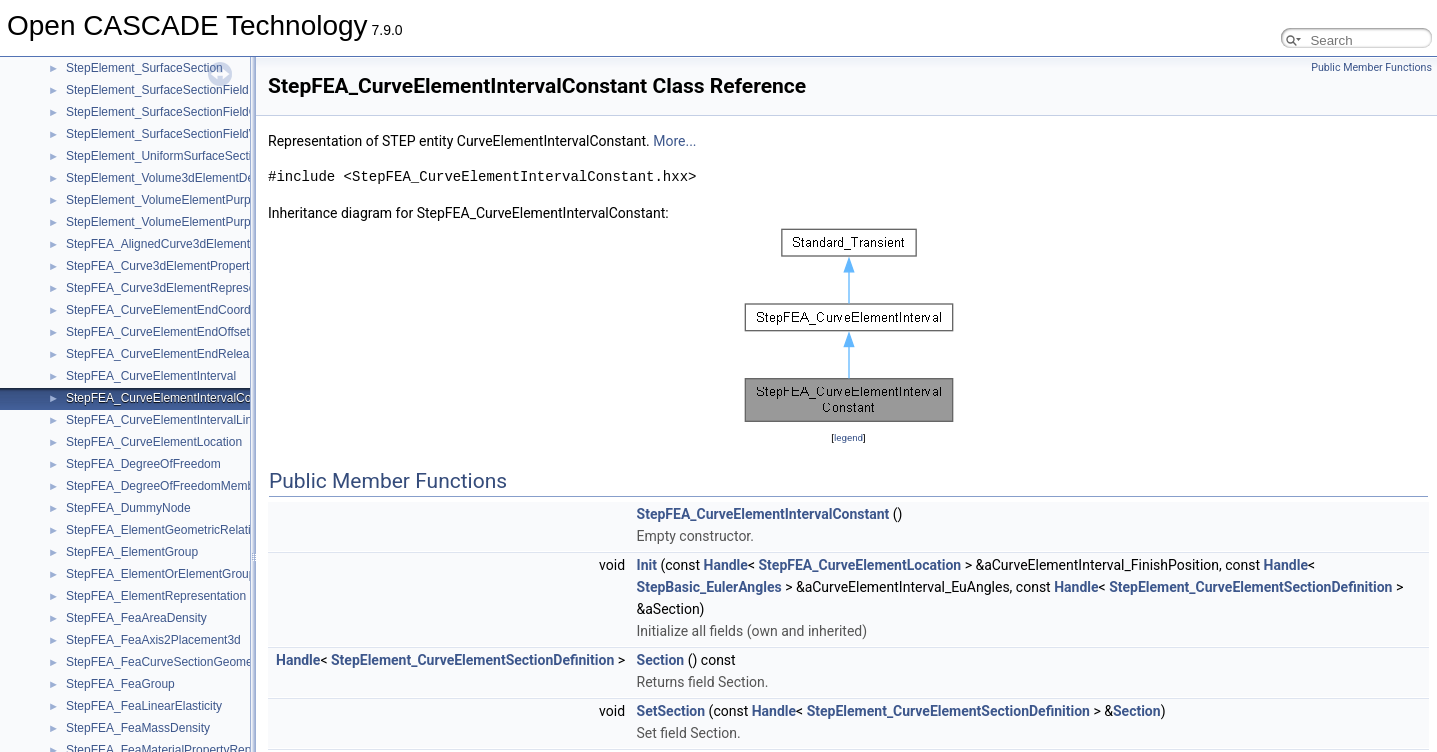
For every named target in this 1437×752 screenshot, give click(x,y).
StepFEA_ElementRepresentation (156, 596)
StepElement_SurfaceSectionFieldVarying (177, 134)
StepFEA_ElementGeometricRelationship (176, 530)
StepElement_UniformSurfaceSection (165, 156)
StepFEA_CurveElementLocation (154, 442)
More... (674, 141)
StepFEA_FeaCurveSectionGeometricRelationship (200, 662)
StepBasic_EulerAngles (709, 587)
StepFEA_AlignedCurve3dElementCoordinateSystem (207, 244)
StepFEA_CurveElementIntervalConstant (175, 398)
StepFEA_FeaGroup (120, 684)
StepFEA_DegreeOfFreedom (143, 464)
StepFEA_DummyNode (128, 508)
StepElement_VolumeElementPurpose (168, 200)
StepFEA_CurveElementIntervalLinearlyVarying (192, 420)
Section (661, 660)
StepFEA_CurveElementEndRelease (164, 354)
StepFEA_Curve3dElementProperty (160, 266)
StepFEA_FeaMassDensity (138, 728)
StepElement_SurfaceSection (144, 68)
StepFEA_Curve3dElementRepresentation (178, 288)
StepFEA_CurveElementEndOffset (158, 332)
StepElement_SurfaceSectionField (157, 90)
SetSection (671, 711)
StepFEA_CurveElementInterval (151, 376)
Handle (726, 565)
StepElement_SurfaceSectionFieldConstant (181, 112)
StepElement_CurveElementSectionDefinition (1250, 587)
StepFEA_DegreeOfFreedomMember (165, 486)
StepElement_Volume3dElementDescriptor (179, 178)
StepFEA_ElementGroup (132, 552)
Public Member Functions (1371, 67)
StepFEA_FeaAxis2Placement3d (153, 640)
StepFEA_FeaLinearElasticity (144, 706)
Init (647, 565)
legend (848, 437)
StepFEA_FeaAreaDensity (136, 618)
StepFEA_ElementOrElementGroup (160, 574)
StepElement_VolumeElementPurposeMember (190, 222)
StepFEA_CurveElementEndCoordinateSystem (191, 310)
